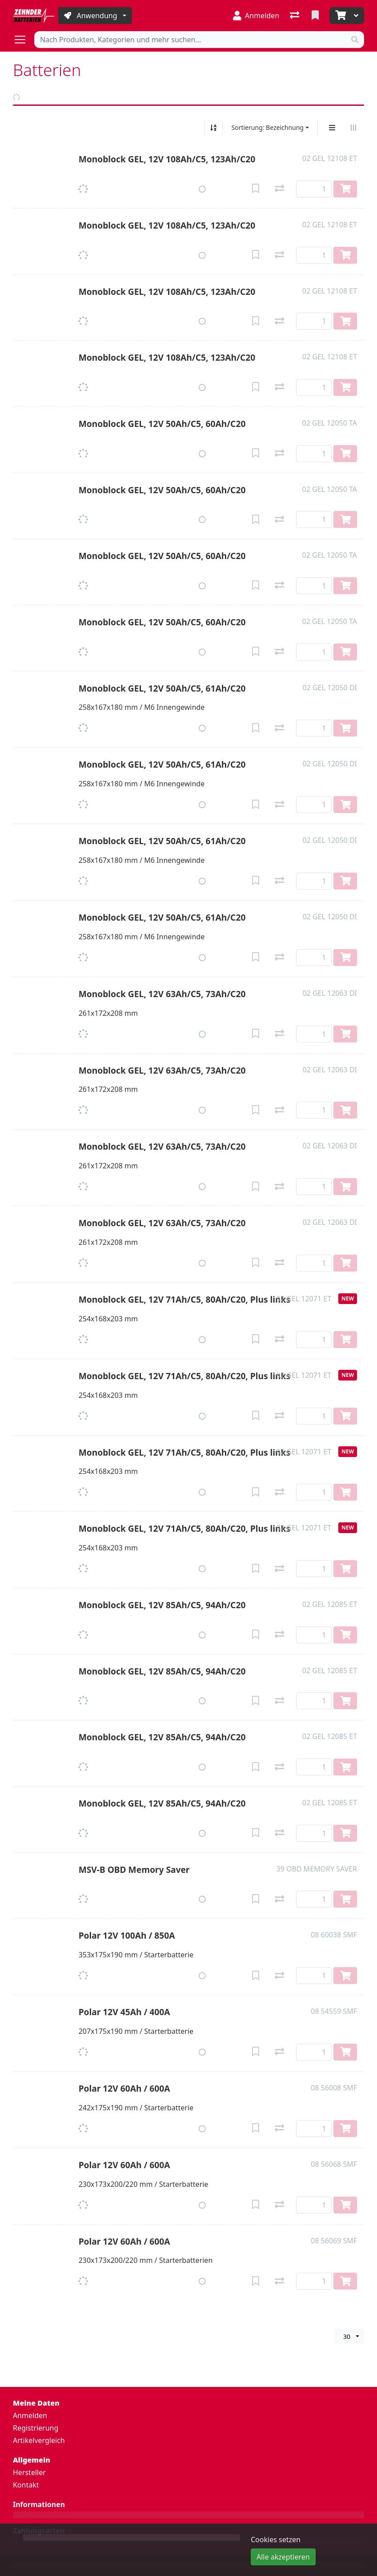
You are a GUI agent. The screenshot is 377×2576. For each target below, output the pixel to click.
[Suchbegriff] (190, 39)
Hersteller (29, 2472)
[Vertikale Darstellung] (332, 127)
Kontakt (26, 2485)
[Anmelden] (256, 15)
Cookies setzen (276, 2539)
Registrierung (35, 2428)
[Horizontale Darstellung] (353, 127)
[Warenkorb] (339, 15)
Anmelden (30, 2415)
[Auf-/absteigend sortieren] (213, 127)
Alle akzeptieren (283, 2557)
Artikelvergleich (39, 2440)
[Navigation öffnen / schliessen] (23, 39)
